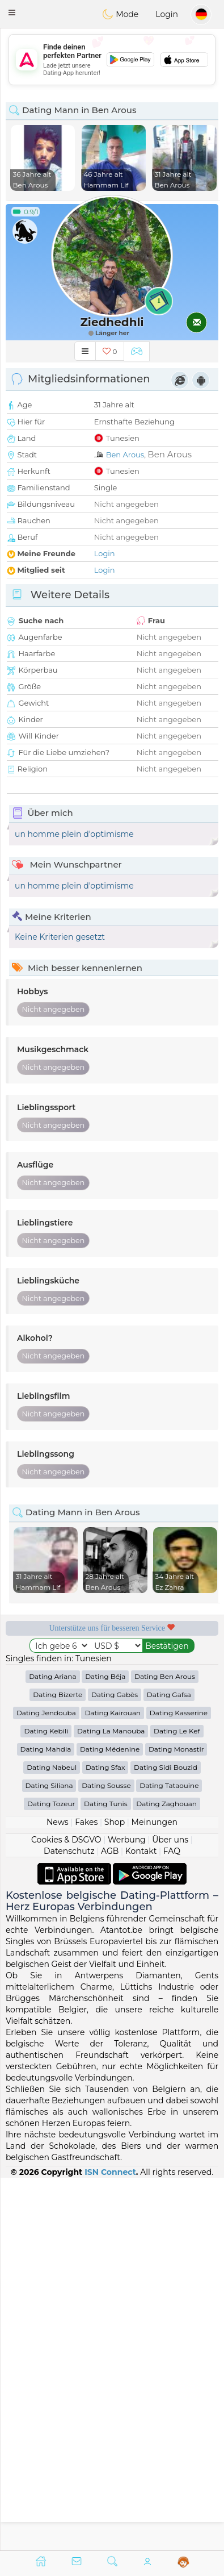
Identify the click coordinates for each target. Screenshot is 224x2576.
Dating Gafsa (169, 2067)
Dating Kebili (46, 2103)
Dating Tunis (106, 2176)
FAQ (171, 2224)
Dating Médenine (110, 2122)
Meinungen (154, 2195)
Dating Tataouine (169, 2158)
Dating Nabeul (52, 2140)
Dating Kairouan (112, 2085)
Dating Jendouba (46, 2085)
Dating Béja (105, 2049)
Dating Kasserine (179, 2085)
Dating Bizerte (57, 2067)
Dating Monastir (176, 2122)
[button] (12, 12)
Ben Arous (125, 454)
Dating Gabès (114, 2067)
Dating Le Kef (177, 2103)
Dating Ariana (52, 2049)
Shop (114, 2195)
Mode (120, 14)
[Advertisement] (112, 59)
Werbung (127, 2212)
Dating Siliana (49, 2158)
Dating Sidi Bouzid (165, 2140)
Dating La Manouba (111, 2103)
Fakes (86, 2195)
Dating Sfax (105, 2140)
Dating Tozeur (51, 2176)
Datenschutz (69, 2224)
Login (166, 14)
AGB (110, 2224)
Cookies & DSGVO (66, 2212)
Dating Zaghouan (166, 2176)
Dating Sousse (106, 2158)
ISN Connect (110, 2544)
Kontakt (141, 2224)
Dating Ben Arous (164, 2049)
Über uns (170, 2212)
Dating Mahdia (45, 2122)
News (58, 2195)
